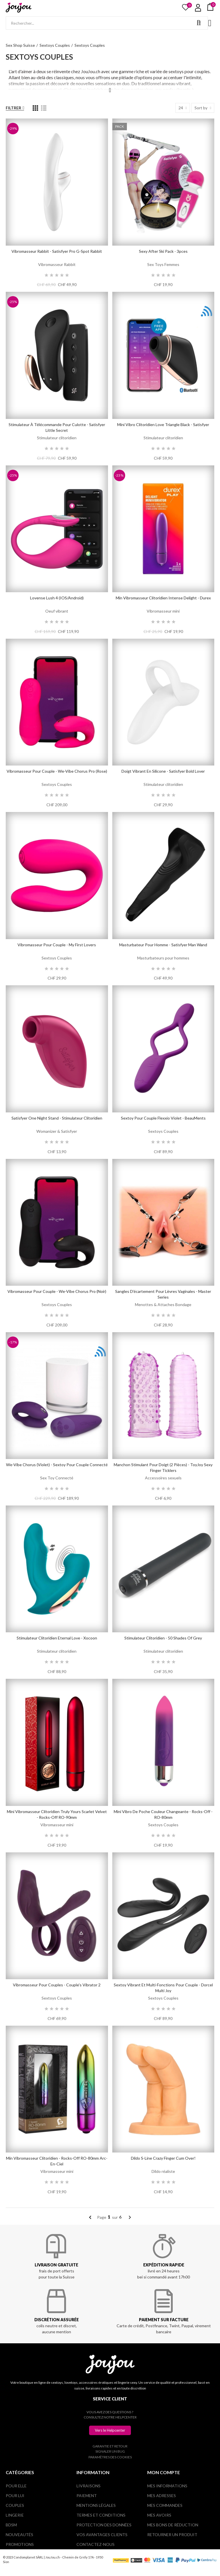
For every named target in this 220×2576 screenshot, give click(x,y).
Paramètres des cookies (110, 2457)
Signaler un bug (110, 2451)
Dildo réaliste (163, 2171)
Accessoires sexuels (163, 1477)
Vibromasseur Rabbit (57, 264)
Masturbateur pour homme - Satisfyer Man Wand (163, 944)
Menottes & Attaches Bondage (163, 1304)
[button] (110, 2430)
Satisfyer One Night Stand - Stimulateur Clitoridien (56, 1118)
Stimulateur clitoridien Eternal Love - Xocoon (57, 1637)
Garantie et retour (110, 2446)
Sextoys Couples (57, 784)
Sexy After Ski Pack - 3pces (163, 251)
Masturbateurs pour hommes (163, 957)
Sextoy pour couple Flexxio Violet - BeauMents (163, 1118)
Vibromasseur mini (163, 611)
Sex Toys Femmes (163, 264)
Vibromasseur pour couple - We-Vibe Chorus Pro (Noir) (56, 1291)
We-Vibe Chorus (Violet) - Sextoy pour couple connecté (57, 1464)
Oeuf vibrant (56, 611)
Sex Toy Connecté (56, 1477)
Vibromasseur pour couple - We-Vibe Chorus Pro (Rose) (57, 771)
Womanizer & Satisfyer (56, 1131)
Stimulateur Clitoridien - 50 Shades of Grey (163, 1637)
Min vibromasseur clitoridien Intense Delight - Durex (163, 597)
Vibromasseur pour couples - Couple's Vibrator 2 (57, 1984)
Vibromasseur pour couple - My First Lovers (56, 944)
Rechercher (199, 23)
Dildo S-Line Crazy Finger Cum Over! (163, 2158)
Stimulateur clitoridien (56, 437)
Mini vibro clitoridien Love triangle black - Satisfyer (163, 424)
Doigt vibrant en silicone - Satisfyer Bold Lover (163, 771)
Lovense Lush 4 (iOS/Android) (57, 597)
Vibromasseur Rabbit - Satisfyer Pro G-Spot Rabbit (56, 251)
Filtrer (13, 107)
